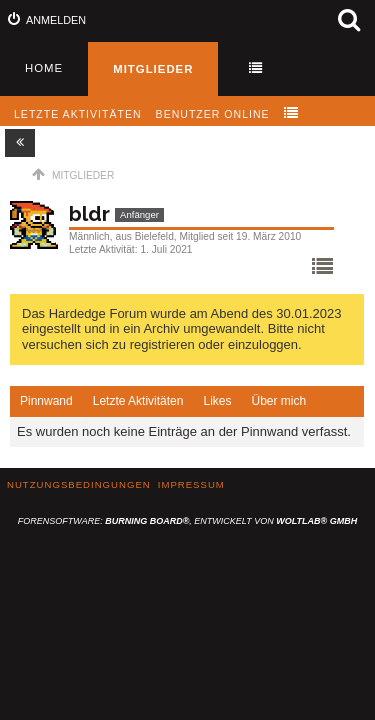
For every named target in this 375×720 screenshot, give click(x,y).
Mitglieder (153, 69)
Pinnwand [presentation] (46, 401)
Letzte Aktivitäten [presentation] (138, 401)
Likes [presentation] (217, 401)
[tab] (46, 402)
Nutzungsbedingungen (79, 484)
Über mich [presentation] (278, 401)
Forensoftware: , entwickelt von (187, 521)
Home (44, 68)
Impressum (191, 484)
